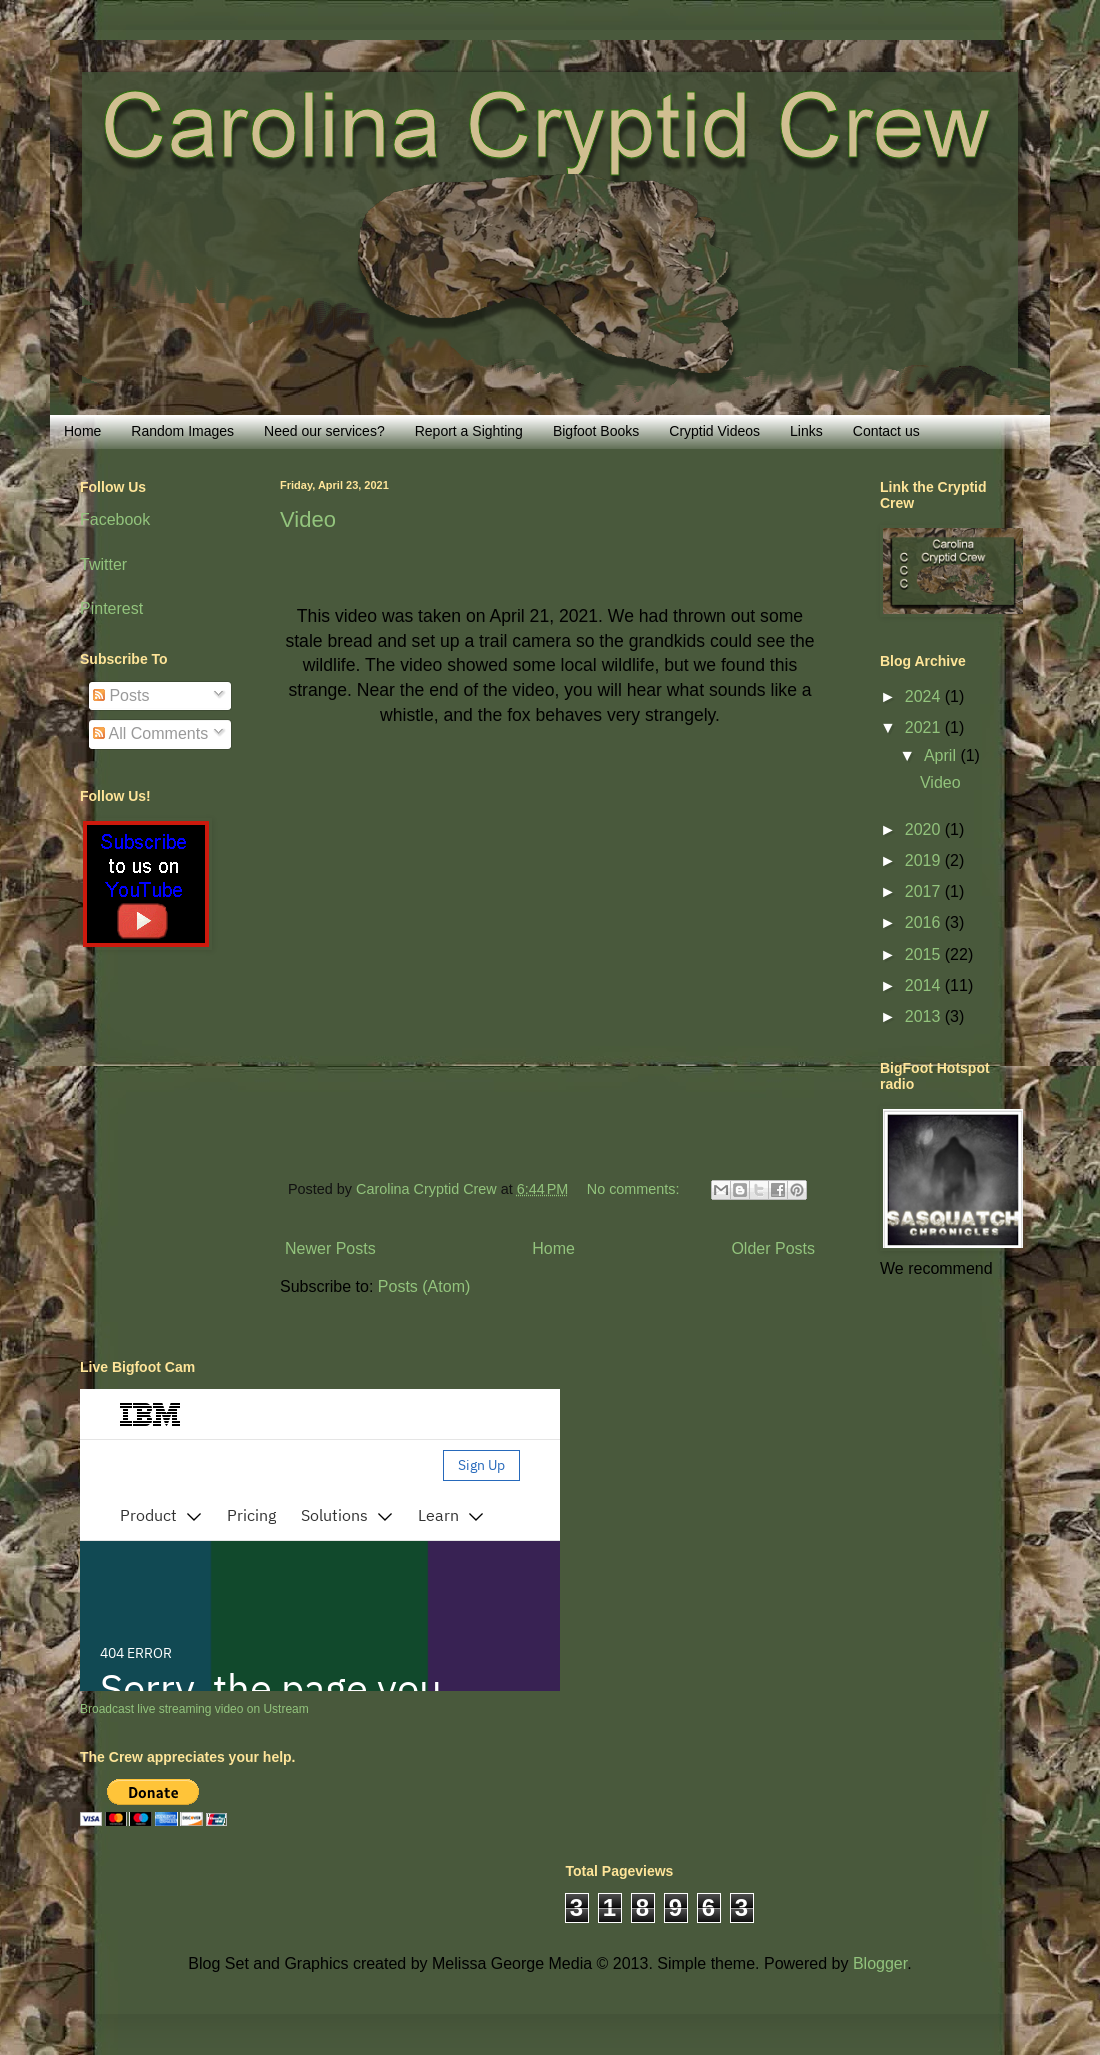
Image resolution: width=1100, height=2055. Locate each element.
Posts (121, 695)
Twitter (103, 564)
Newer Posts (330, 1248)
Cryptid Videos (714, 431)
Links (806, 431)
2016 (925, 922)
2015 (925, 954)
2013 (925, 1016)
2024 (925, 696)
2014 (925, 985)
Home (82, 431)
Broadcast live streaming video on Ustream (194, 1709)
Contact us (886, 431)
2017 (925, 891)
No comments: (635, 1189)
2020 (925, 829)
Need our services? (324, 431)
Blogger (880, 1963)
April (942, 755)
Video (308, 519)
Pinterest (111, 608)
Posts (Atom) (424, 1286)
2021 (925, 727)
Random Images (182, 431)
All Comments (150, 733)
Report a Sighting (469, 431)
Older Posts (773, 1248)
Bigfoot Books (596, 431)
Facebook (115, 519)
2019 (925, 860)
